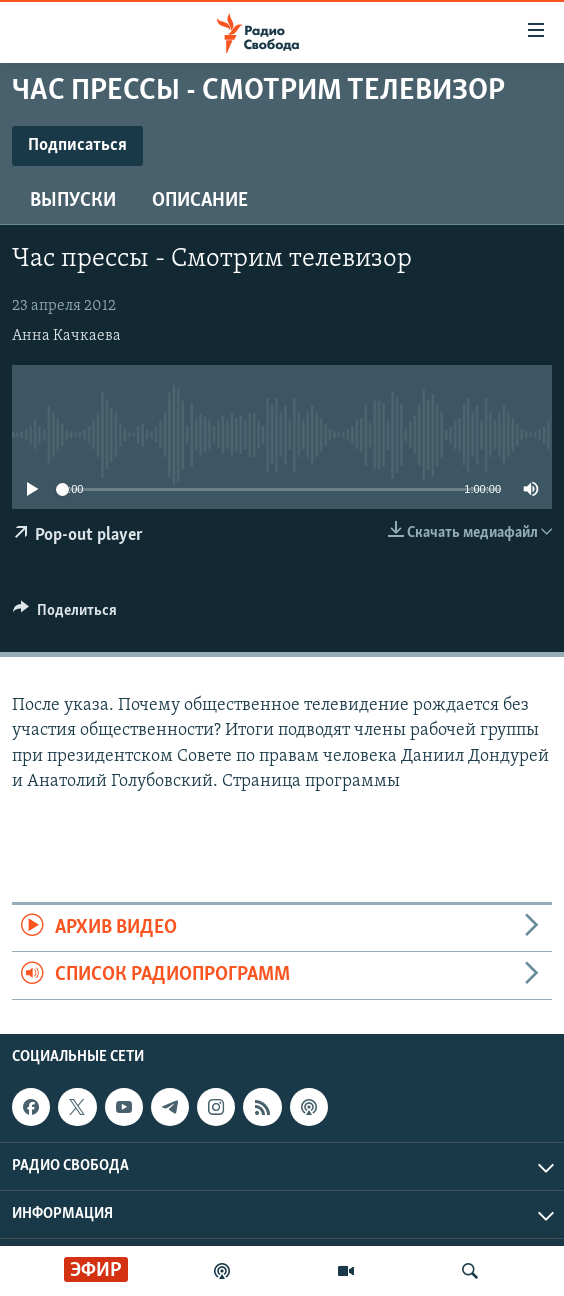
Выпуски (73, 201)
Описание (200, 201)
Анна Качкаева (66, 336)
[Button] (65, 615)
